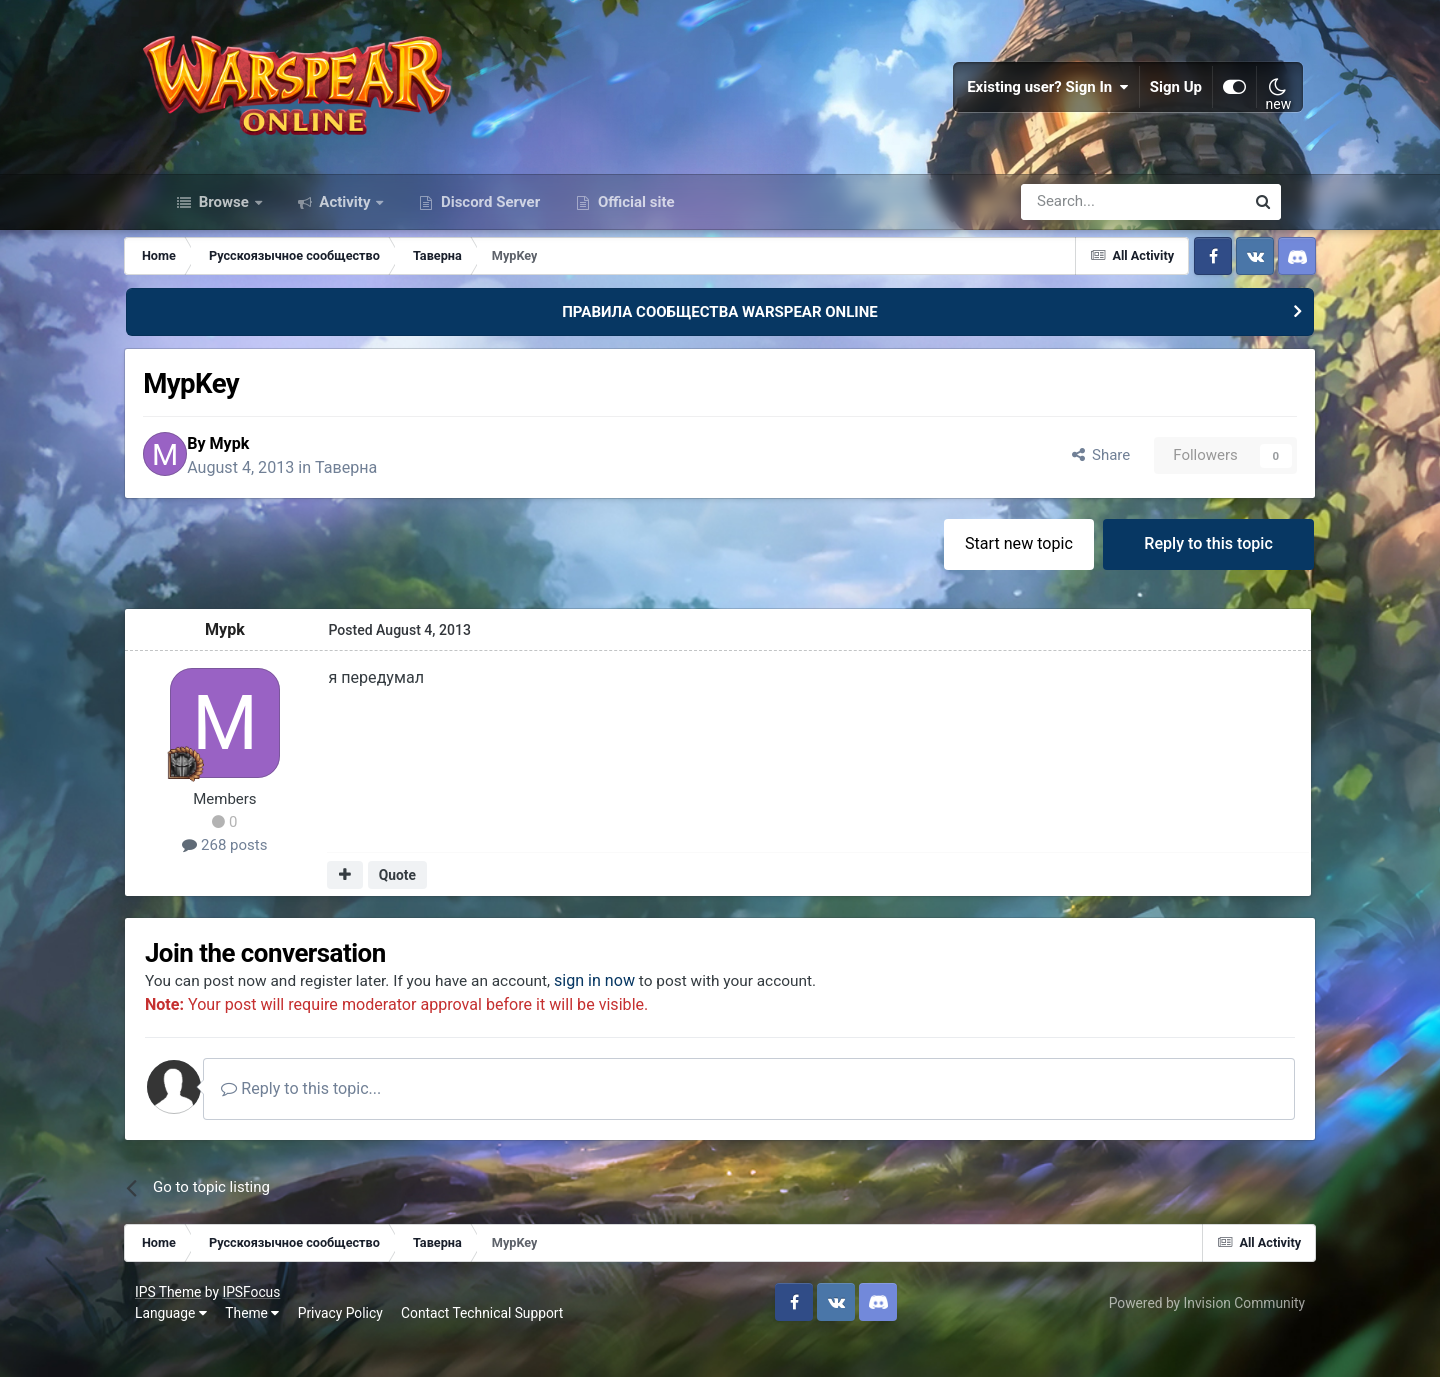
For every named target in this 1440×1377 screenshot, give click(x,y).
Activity (345, 228)
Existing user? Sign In (1026, 100)
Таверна (394, 495)
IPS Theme (192, 1325)
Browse (224, 228)
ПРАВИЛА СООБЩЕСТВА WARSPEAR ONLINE (720, 338)
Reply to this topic (1175, 573)
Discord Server (488, 228)
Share (1064, 484)
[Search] (1079, 228)
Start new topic (984, 573)
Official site (634, 228)
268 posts (259, 876)
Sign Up (1154, 100)
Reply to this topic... (353, 1122)
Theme (276, 1347)
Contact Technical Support (506, 1347)
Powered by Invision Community (1183, 1336)
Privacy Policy (364, 1347)
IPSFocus (275, 1325)
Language (195, 1347)
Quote (430, 906)
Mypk (277, 471)
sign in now (647, 1013)
